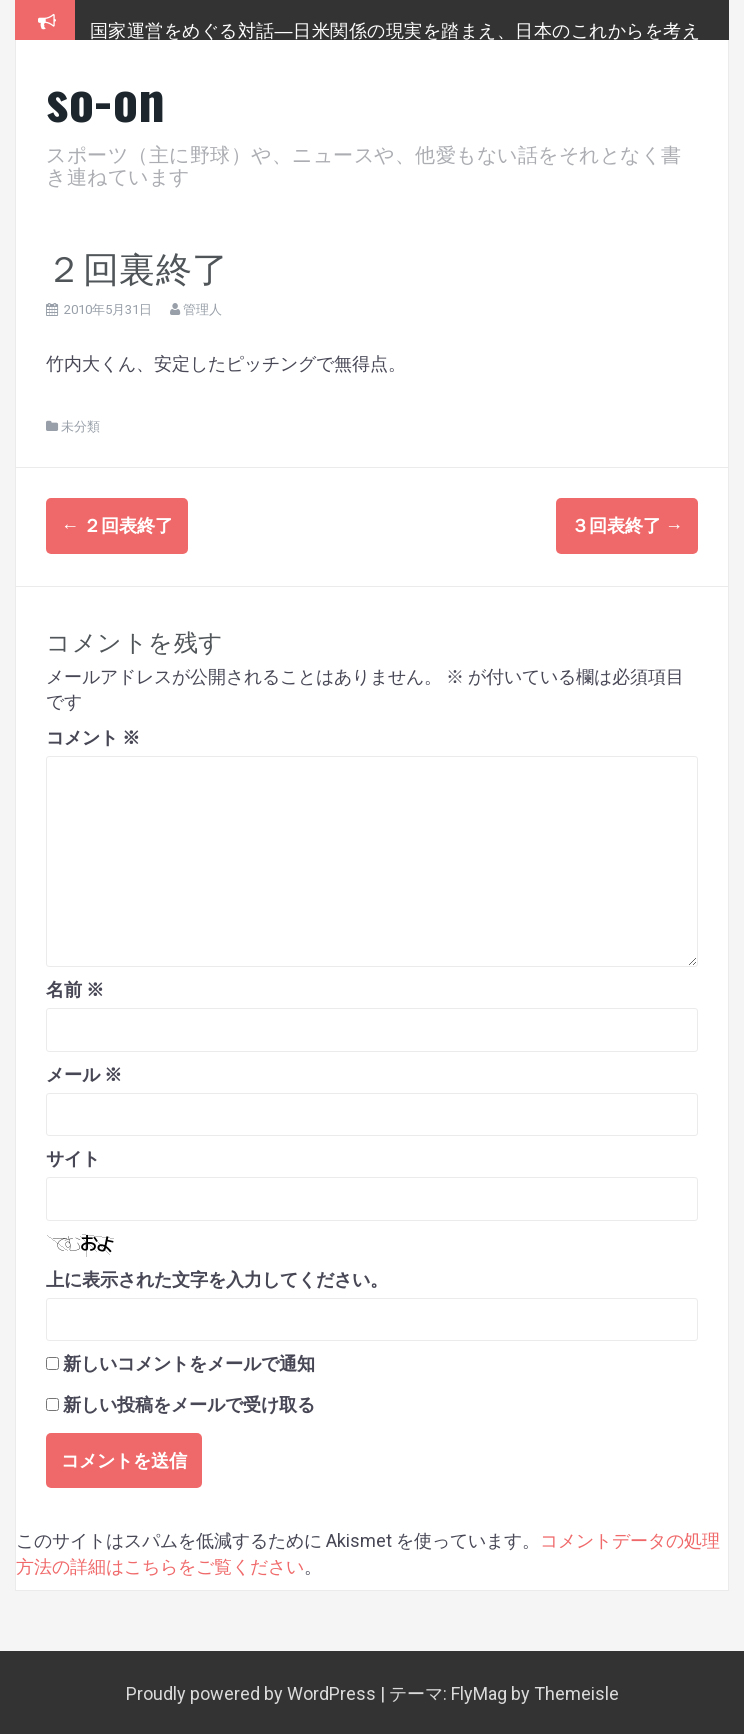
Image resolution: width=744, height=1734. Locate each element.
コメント (93, 734)
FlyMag (479, 1690)
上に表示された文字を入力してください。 (217, 1276)
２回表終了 (117, 525)
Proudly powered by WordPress (253, 1690)
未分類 (80, 426)
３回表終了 (627, 525)
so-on (106, 98)
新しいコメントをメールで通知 (189, 1361)
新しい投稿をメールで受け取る (189, 1401)
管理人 (202, 309)
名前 (75, 987)
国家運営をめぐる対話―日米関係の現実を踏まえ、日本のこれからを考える (395, 39)
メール (84, 1071)
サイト (73, 1156)
